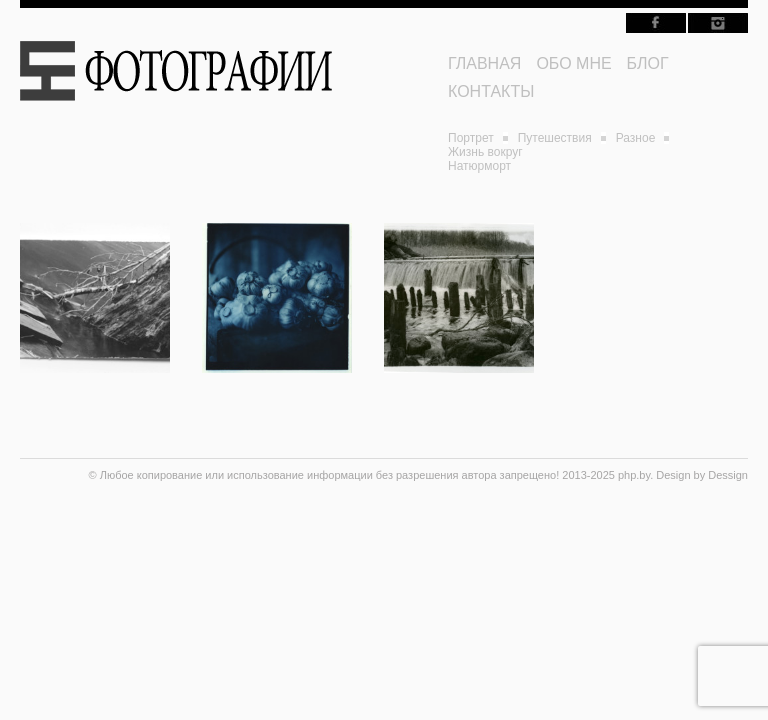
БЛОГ (648, 63)
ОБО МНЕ (573, 63)
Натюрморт (479, 166)
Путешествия (555, 138)
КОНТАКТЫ (491, 91)
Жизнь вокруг (485, 152)
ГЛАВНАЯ (484, 63)
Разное (636, 138)
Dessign (728, 475)
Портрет (471, 138)
